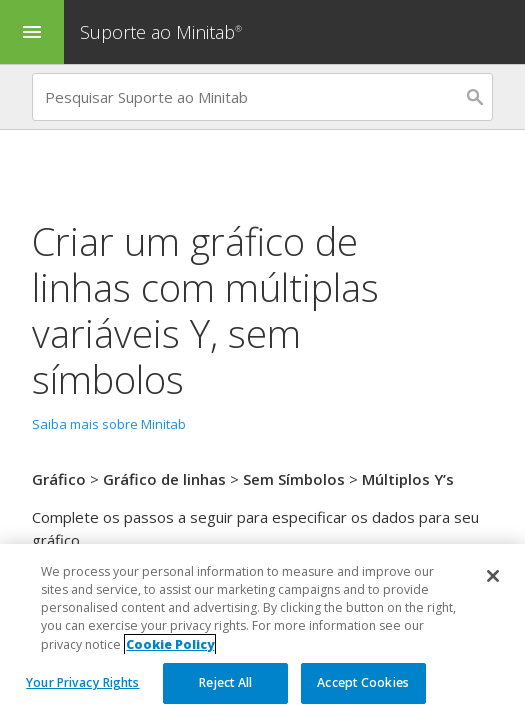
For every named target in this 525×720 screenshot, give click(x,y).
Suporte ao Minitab (163, 32)
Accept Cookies (363, 682)
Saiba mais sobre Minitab (109, 424)
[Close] (493, 576)
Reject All (225, 682)
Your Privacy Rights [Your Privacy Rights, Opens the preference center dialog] (82, 682)
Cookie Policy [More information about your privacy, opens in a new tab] (170, 644)
